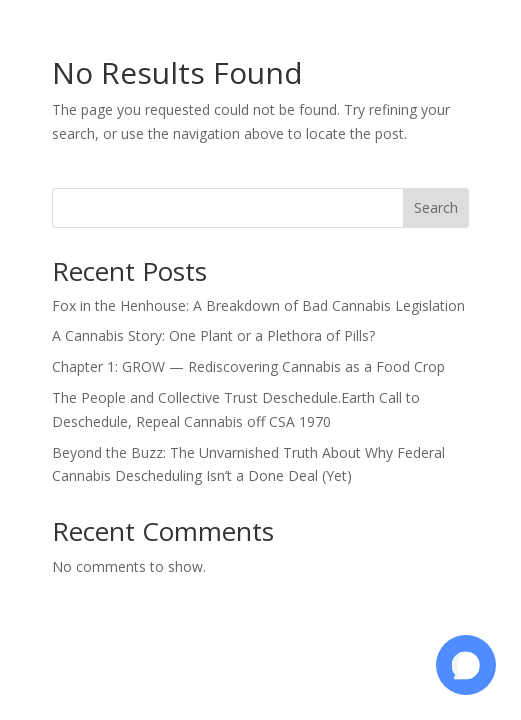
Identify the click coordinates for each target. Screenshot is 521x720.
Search (436, 207)
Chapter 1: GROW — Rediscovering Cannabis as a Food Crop (248, 366)
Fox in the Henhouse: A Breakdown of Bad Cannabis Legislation (258, 305)
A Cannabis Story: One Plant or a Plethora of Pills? (213, 335)
